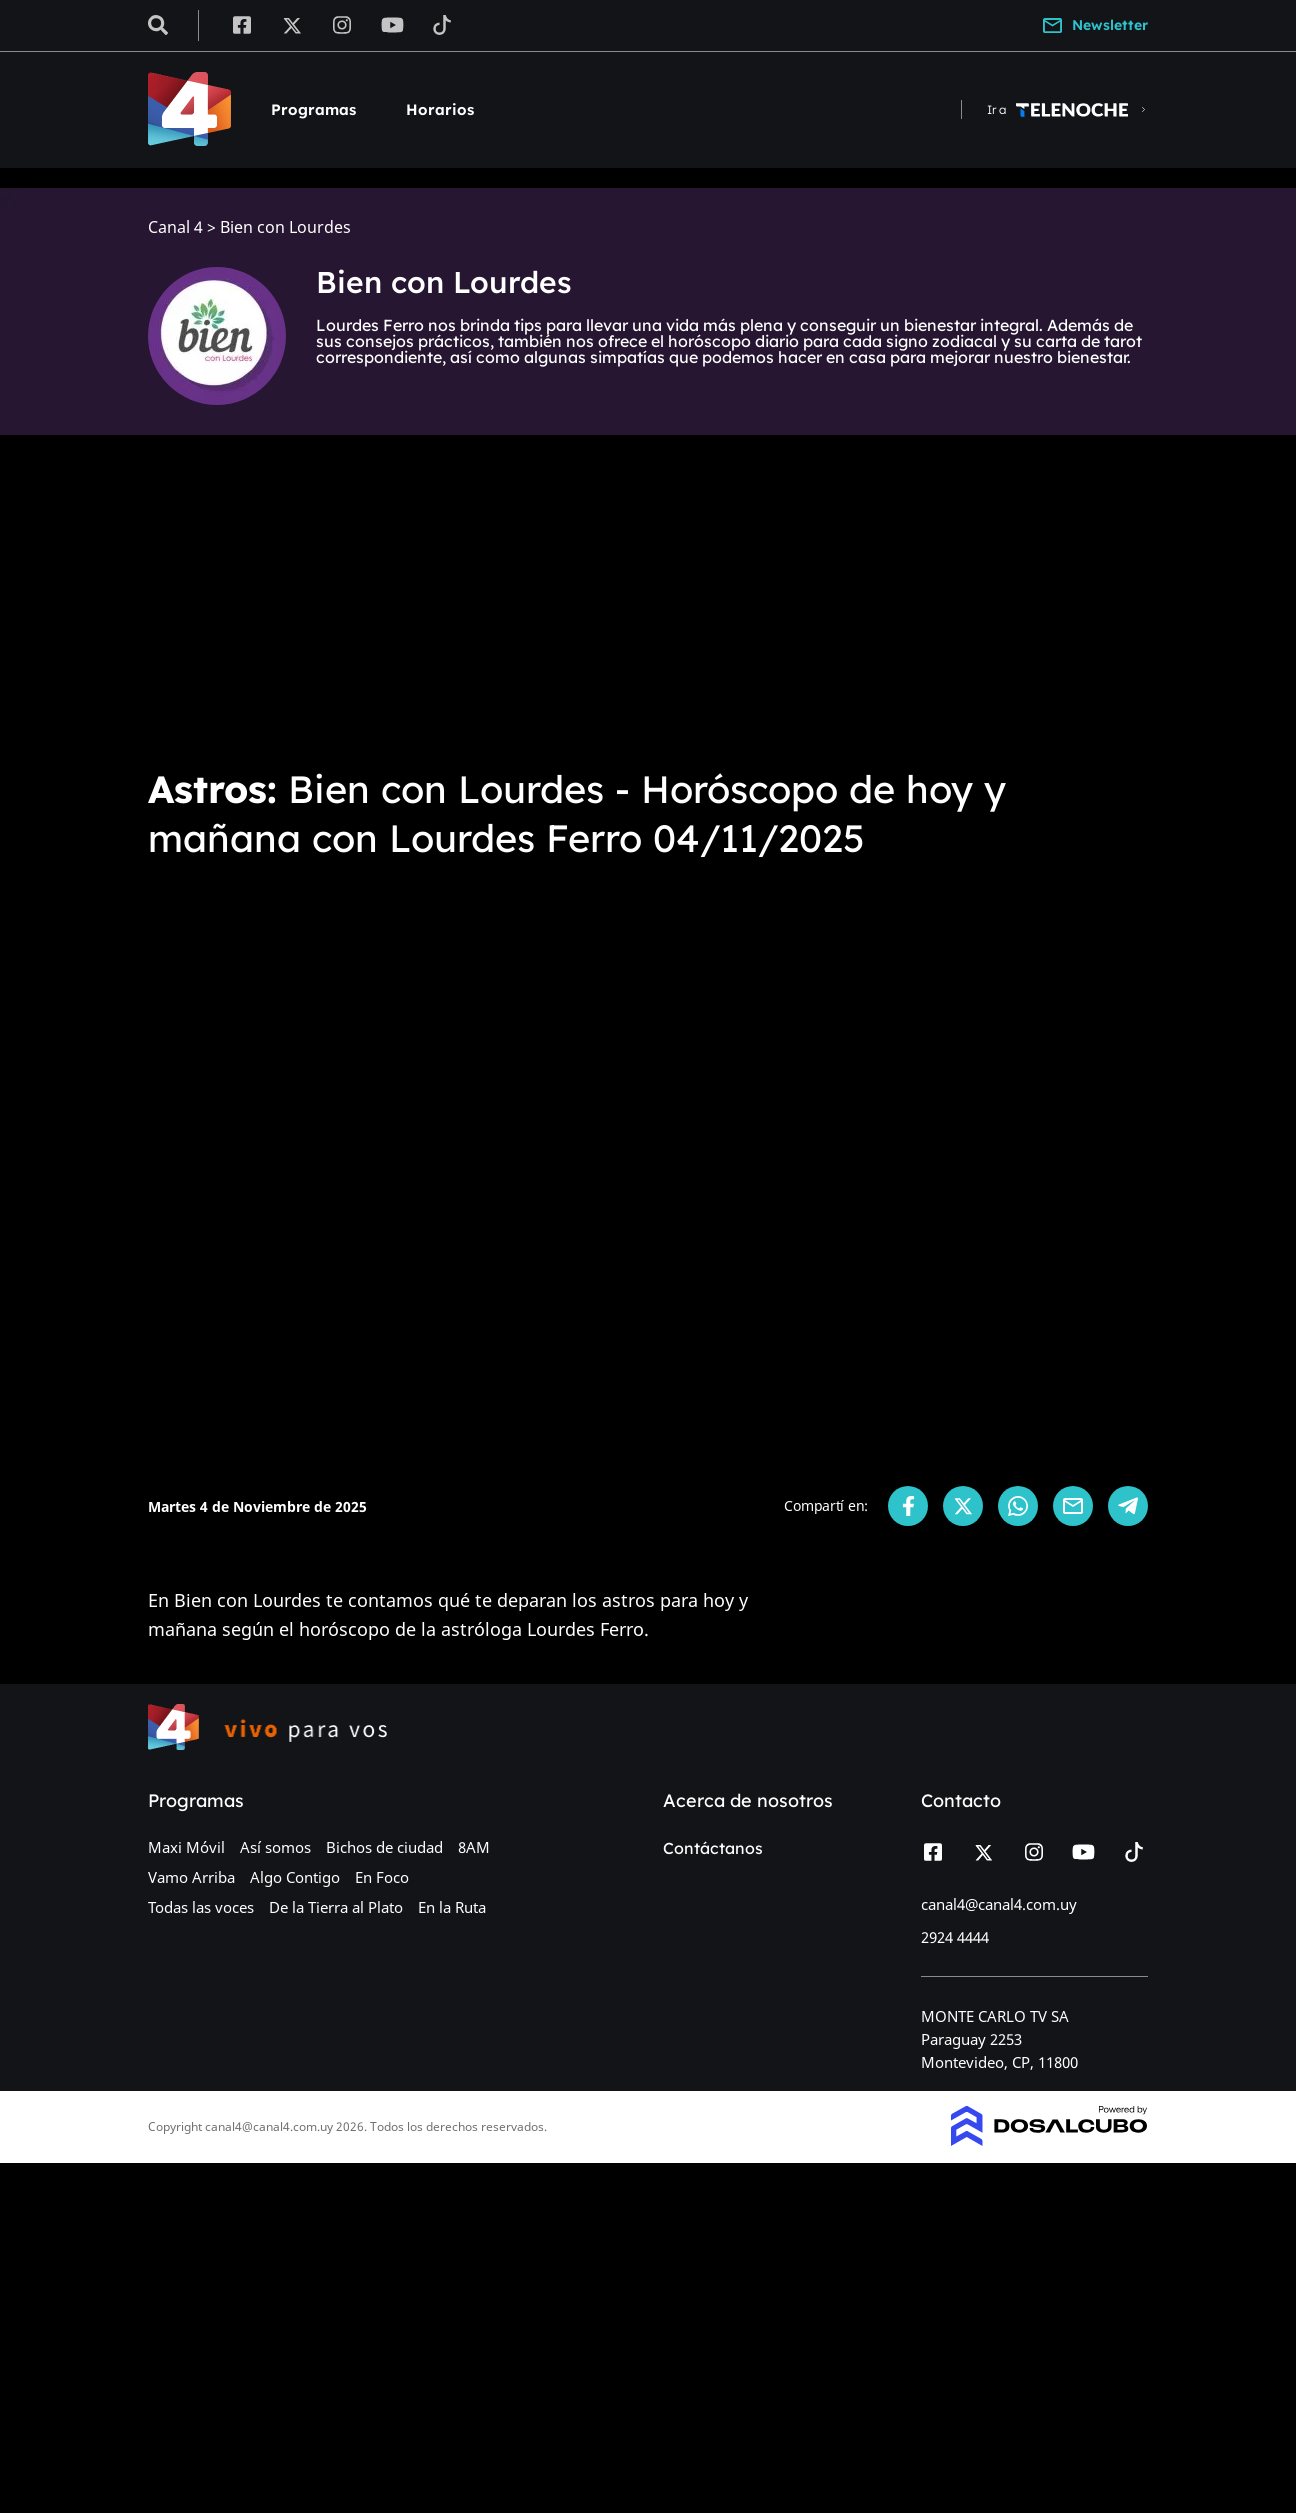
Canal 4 (175, 227)
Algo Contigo (295, 1877)
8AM (474, 1847)
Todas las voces (201, 1907)
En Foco (382, 1877)
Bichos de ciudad (384, 1847)
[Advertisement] (648, 600)
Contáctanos (713, 1848)
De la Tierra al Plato (336, 1907)
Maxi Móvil (186, 1847)
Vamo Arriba (191, 1877)
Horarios (440, 109)
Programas (313, 109)
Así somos (275, 1847)
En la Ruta (452, 1907)
